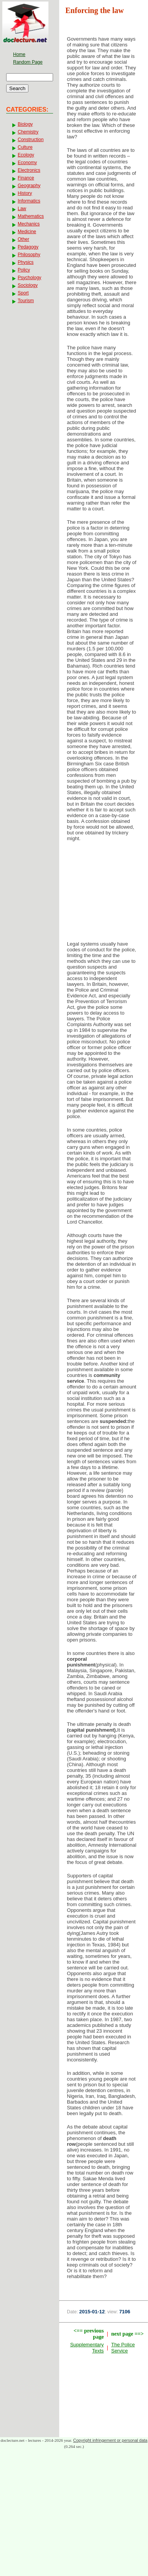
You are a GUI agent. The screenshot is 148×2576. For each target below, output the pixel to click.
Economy (27, 162)
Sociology (28, 285)
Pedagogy (28, 247)
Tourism (26, 300)
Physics (25, 262)
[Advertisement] (104, 893)
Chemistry (28, 132)
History (25, 193)
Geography (29, 185)
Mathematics (31, 216)
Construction (30, 139)
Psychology (29, 277)
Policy (24, 270)
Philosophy (29, 254)
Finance (26, 178)
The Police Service (123, 2348)
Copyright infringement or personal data (110, 2440)
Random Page (28, 62)
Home (19, 54)
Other (23, 239)
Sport (23, 293)
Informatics (29, 201)
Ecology (26, 155)
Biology (25, 124)
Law (22, 208)
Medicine (27, 231)
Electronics (29, 170)
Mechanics (29, 224)
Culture (25, 147)
